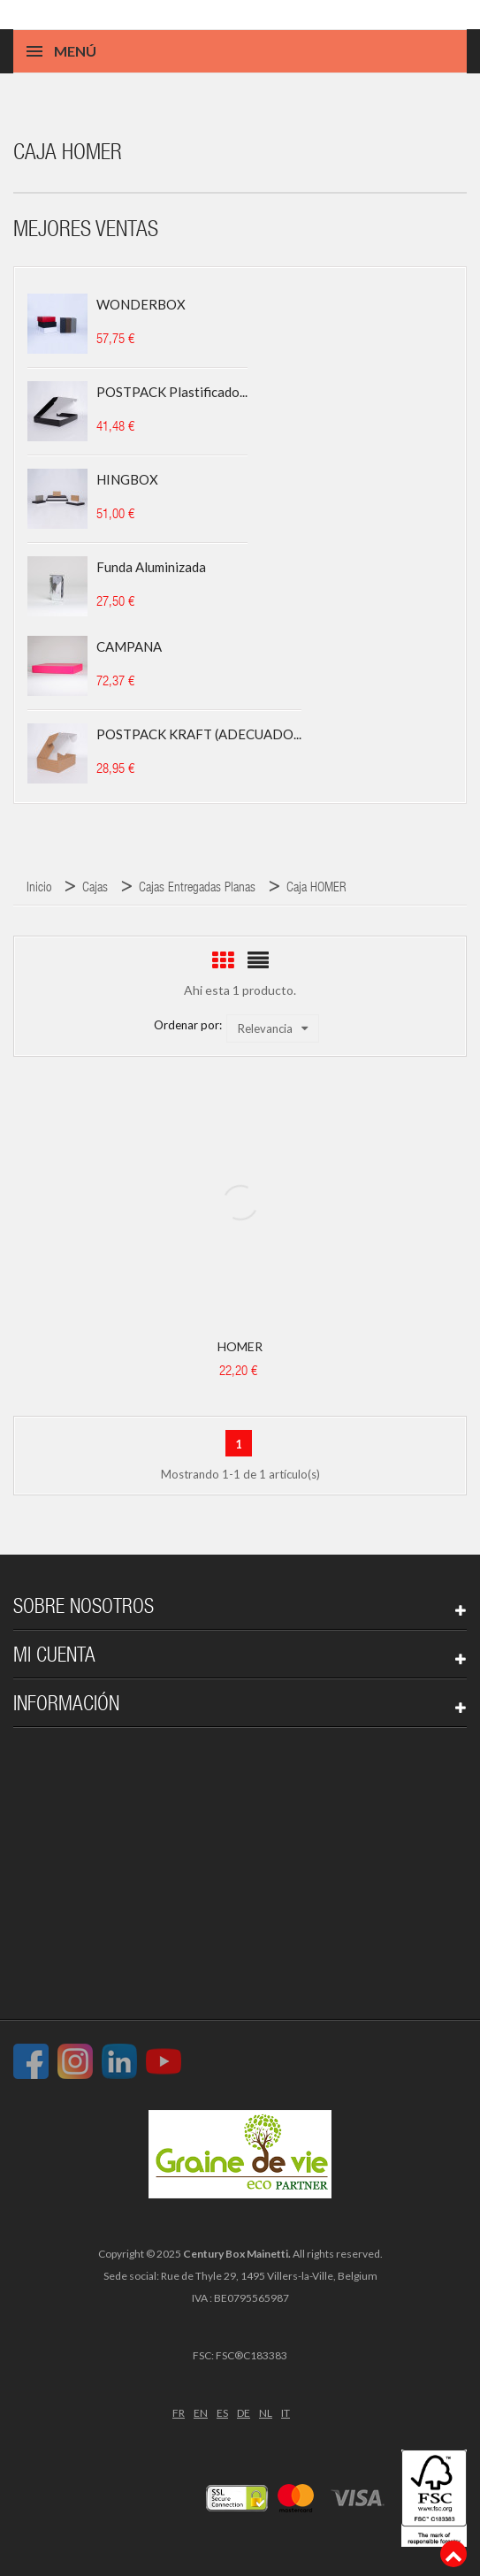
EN (201, 2412)
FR (178, 2412)
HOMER (240, 1346)
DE (243, 2412)
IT (285, 2412)
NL (265, 2412)
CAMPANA (129, 646)
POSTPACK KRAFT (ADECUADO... (198, 734)
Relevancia (273, 1028)
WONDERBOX (141, 304)
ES (222, 2412)
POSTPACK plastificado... (172, 392)
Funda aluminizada (151, 567)
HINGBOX (127, 479)
